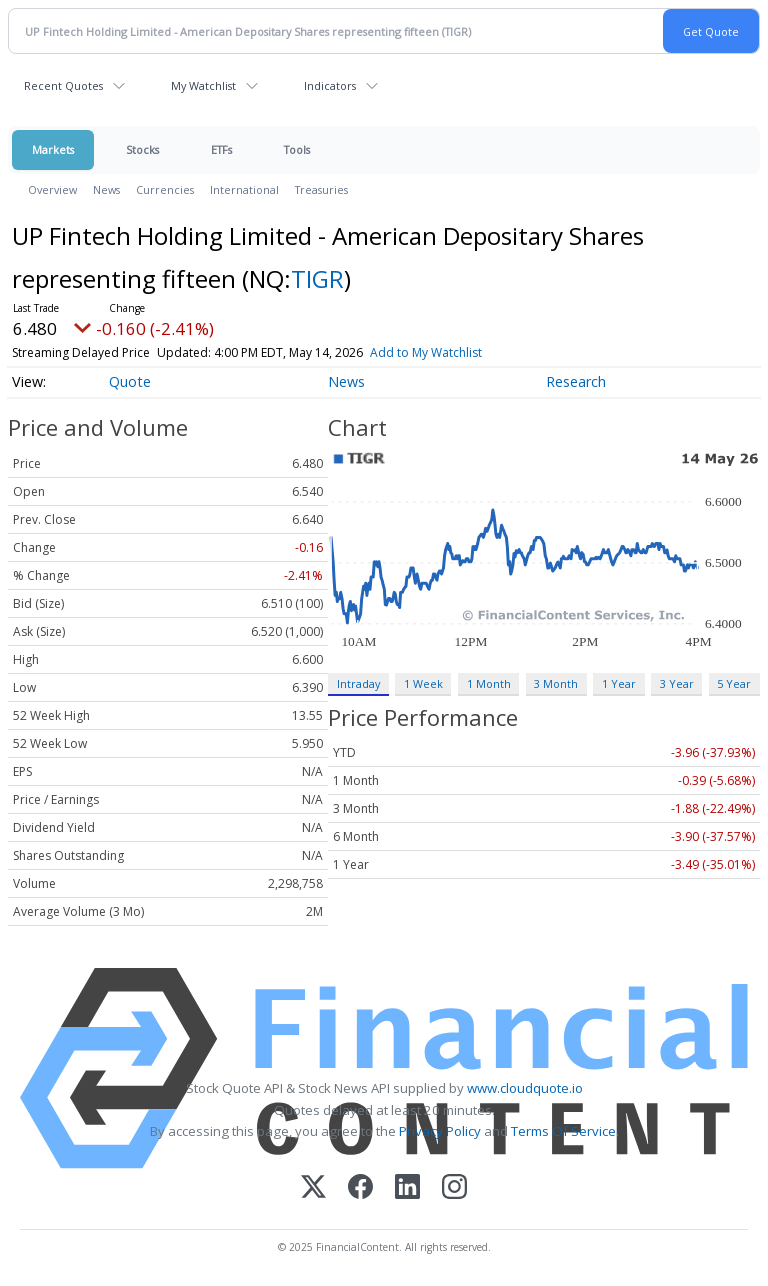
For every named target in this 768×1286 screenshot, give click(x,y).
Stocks (142, 149)
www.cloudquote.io (525, 1088)
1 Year (619, 683)
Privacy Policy (440, 1131)
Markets (53, 149)
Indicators (330, 85)
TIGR (317, 278)
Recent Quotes (63, 85)
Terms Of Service (563, 1131)
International (244, 189)
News (106, 189)
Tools (297, 149)
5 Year (734, 683)
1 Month (489, 683)
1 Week (423, 683)
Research (576, 381)
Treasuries (321, 189)
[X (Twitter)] (313, 1188)
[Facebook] (360, 1188)
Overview (52, 189)
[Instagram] (454, 1188)
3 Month (556, 683)
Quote (130, 381)
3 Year (677, 683)
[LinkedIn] (407, 1188)
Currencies (165, 189)
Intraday (358, 683)
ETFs (221, 149)
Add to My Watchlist (426, 352)
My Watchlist (203, 85)
